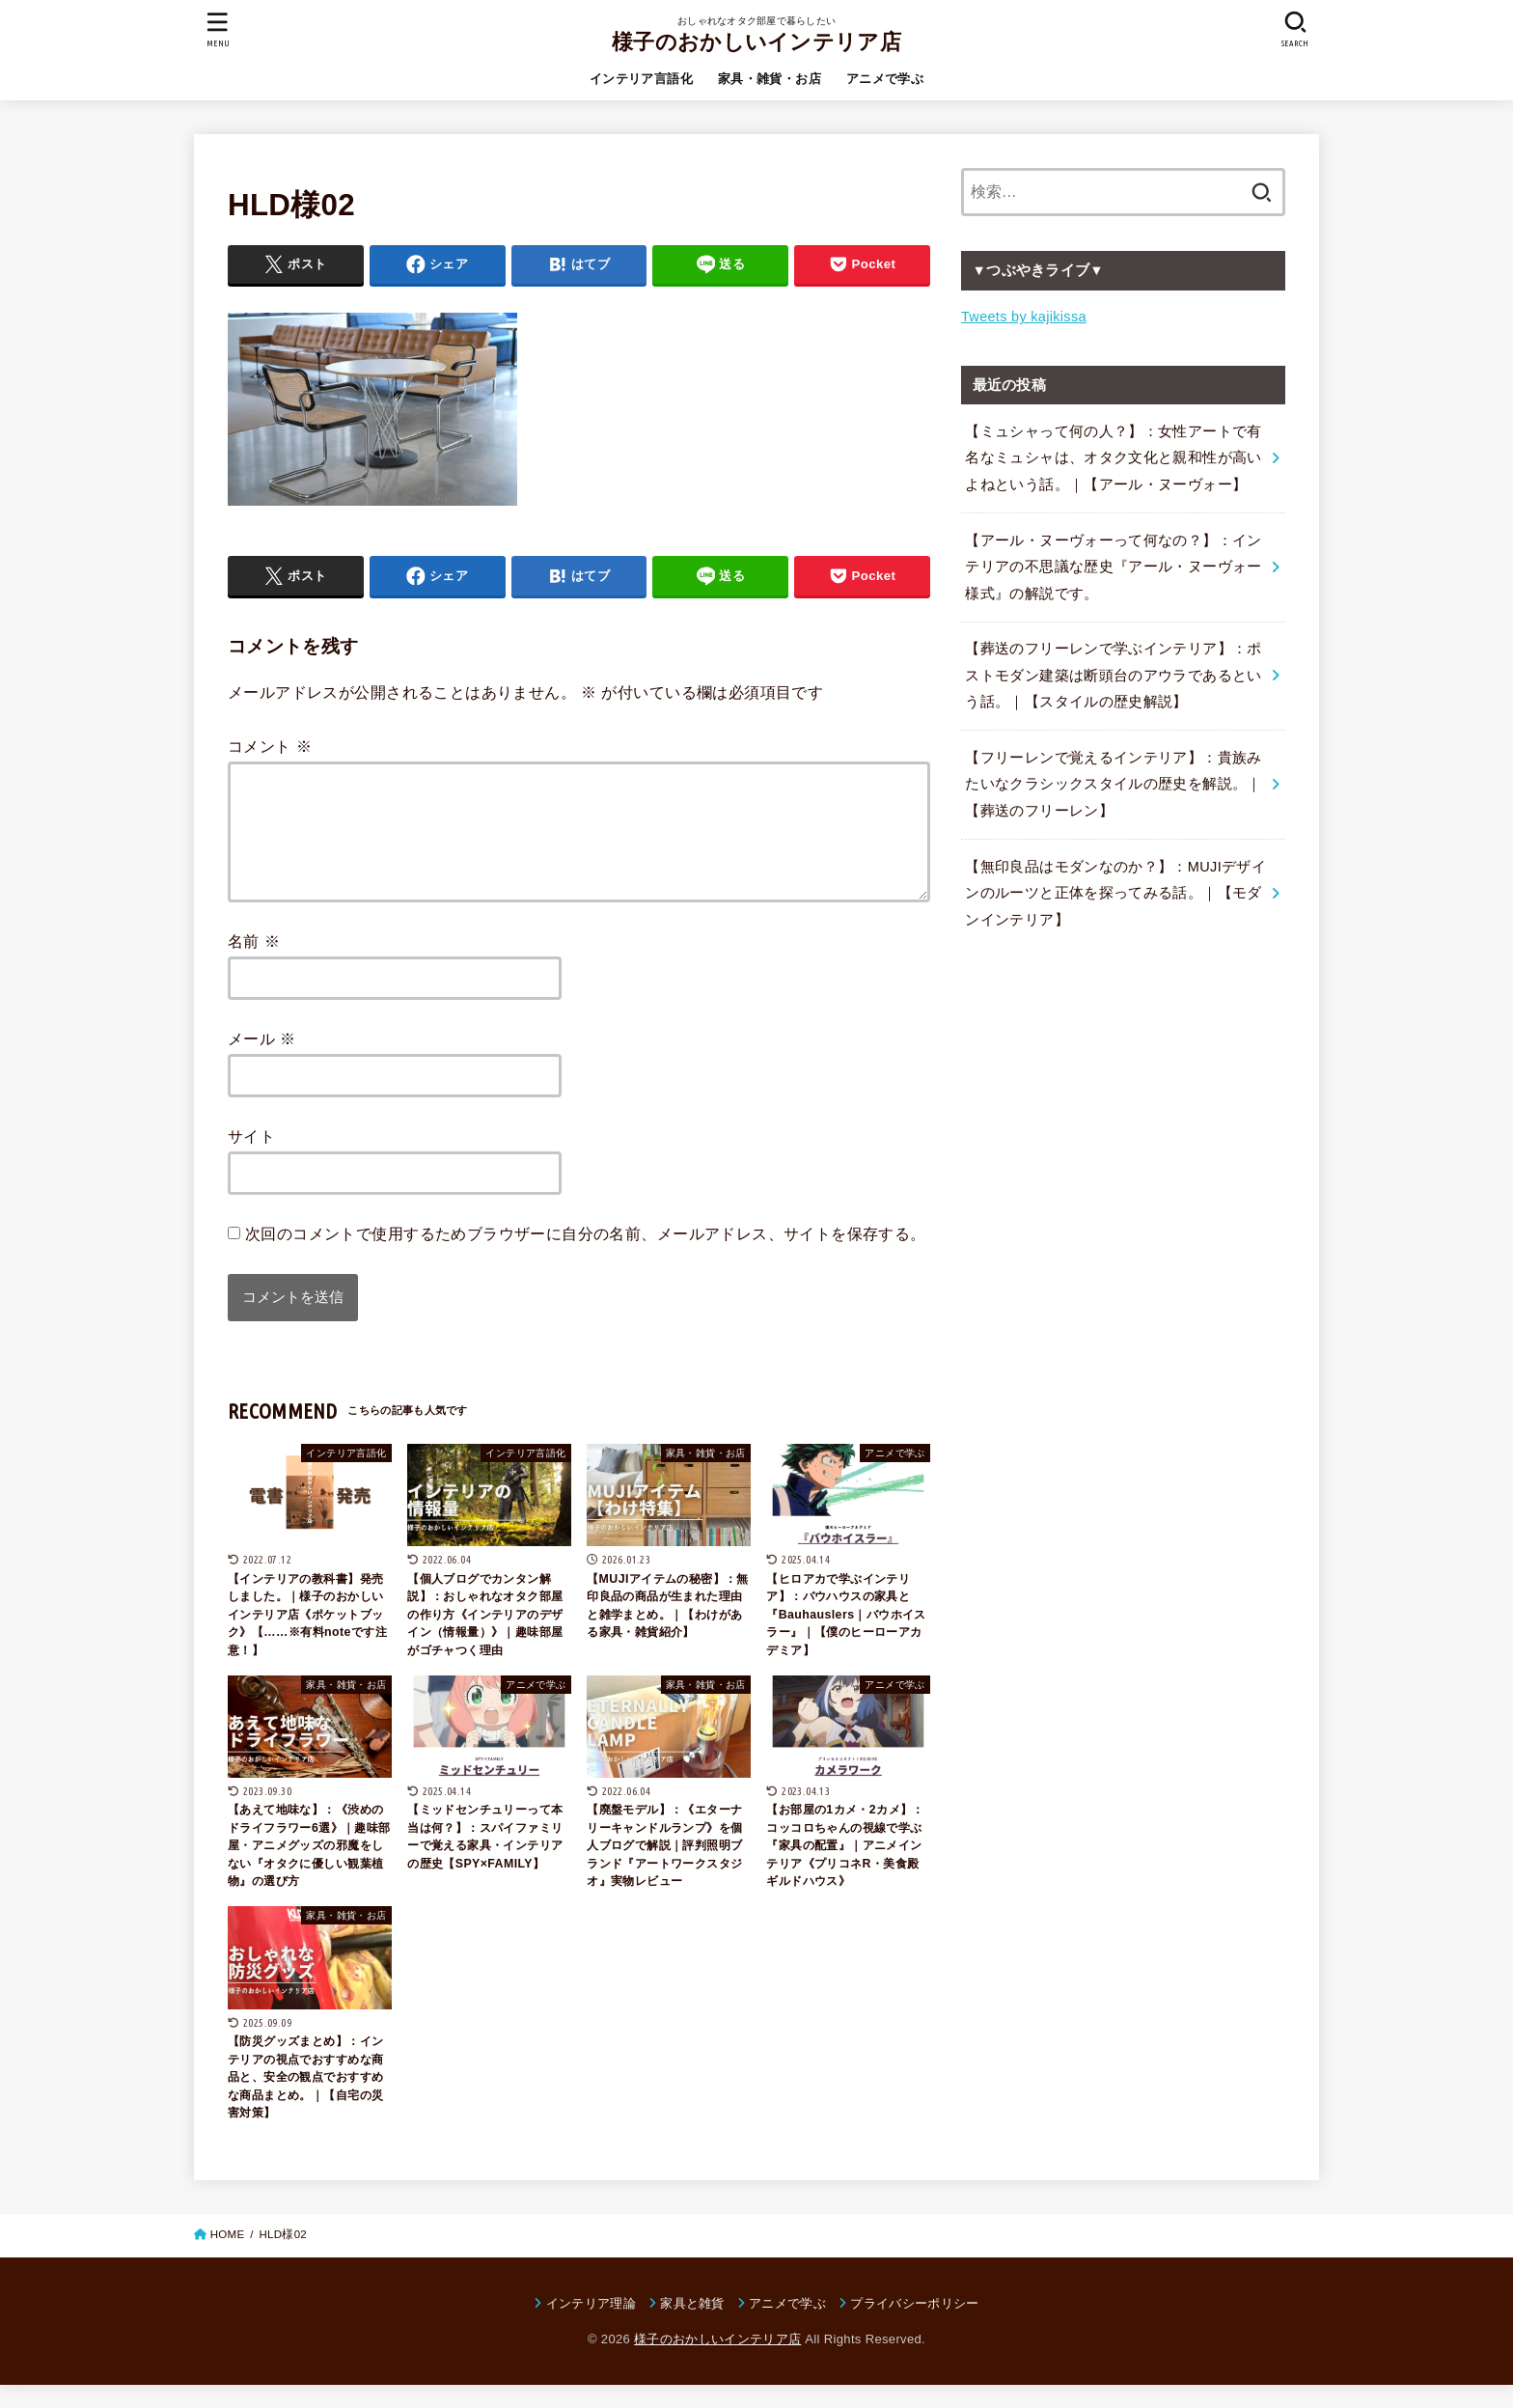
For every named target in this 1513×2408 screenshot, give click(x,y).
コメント (270, 746)
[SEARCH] (1295, 29)
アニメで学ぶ (884, 78)
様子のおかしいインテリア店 (756, 42)
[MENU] (218, 29)
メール (262, 1061)
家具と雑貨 (692, 2326)
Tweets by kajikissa (1024, 316)
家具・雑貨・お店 (769, 78)
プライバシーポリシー (914, 2326)
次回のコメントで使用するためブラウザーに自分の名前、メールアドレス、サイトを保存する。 (585, 1256)
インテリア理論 (591, 2326)
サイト (251, 1159)
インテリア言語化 (641, 78)
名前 (254, 964)
